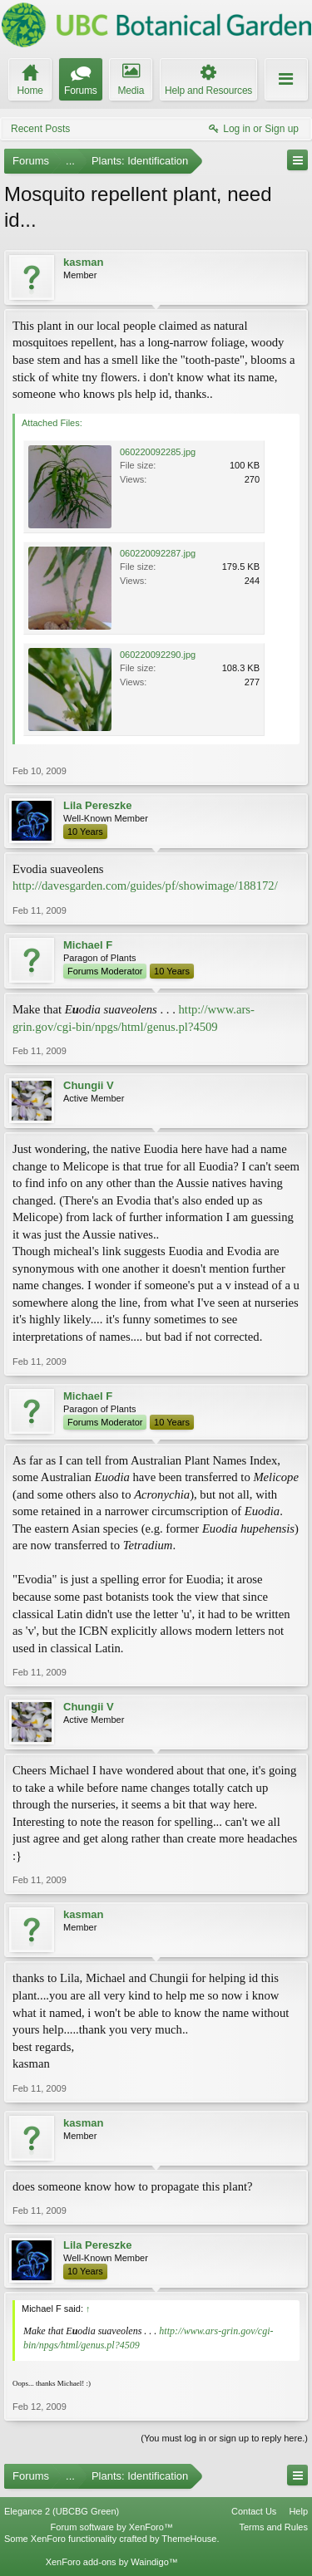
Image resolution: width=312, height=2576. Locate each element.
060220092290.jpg (158, 655)
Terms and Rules (273, 2527)
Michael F (87, 945)
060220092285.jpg (158, 452)
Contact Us (253, 2511)
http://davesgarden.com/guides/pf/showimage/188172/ (145, 885)
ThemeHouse (188, 2539)
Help (298, 2511)
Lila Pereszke (97, 805)
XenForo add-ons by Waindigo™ (112, 2562)
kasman (83, 262)
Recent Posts (40, 129)
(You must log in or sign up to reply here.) (224, 2438)
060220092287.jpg (158, 553)
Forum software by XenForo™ (112, 2527)
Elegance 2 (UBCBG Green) (61, 2511)
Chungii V (88, 1085)
